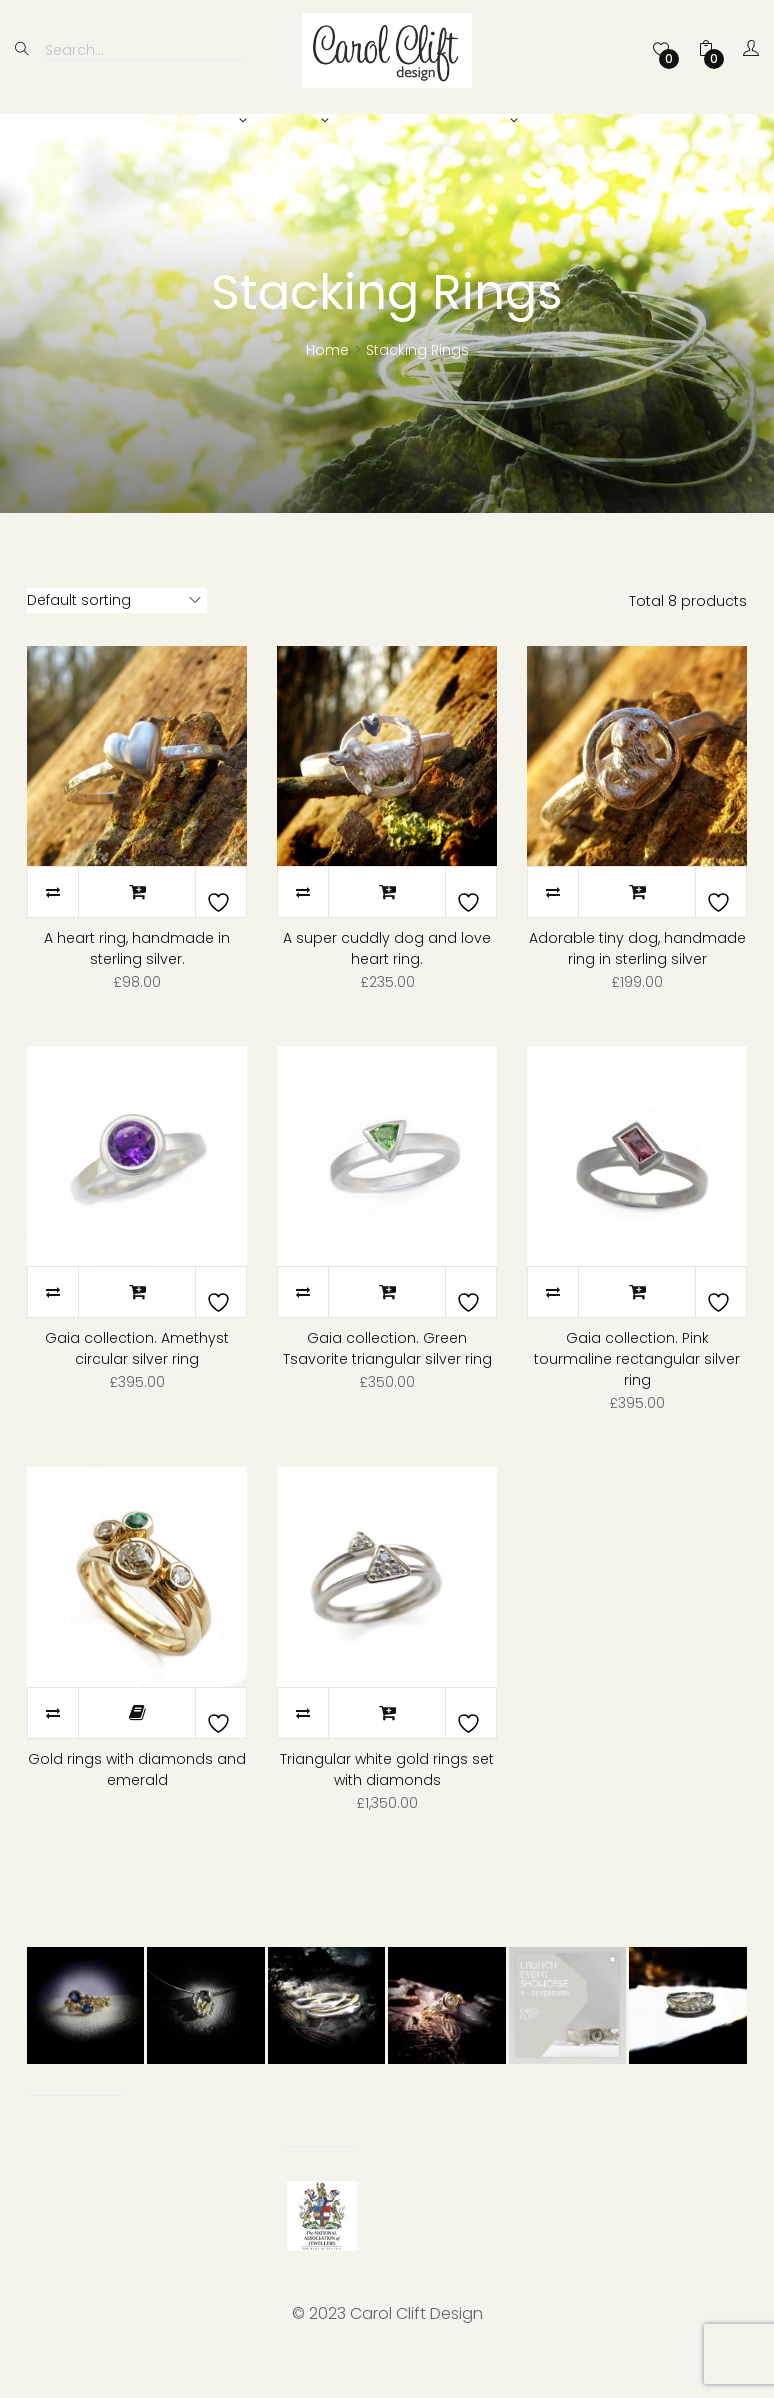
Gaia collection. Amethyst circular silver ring (137, 1384)
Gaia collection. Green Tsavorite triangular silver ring (387, 1384)
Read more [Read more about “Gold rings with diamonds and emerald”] (137, 1749)
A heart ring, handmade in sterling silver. (137, 984)
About (480, 121)
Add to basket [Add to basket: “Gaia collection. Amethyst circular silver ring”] (137, 1328)
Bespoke (386, 121)
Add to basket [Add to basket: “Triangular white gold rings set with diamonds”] (387, 1749)
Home (327, 386)
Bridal (293, 121)
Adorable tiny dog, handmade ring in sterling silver (637, 984)
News (562, 121)
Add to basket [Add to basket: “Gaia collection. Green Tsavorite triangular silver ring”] (387, 1328)
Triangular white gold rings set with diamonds (387, 1805)
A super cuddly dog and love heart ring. (387, 984)
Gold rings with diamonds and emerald (137, 1805)
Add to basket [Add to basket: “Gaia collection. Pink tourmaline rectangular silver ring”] (637, 1328)
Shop (212, 121)
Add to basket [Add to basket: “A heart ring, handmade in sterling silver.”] (137, 928)
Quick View (137, 792)
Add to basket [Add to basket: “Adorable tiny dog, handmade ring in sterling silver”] (637, 928)
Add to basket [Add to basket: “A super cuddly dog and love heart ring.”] (387, 928)
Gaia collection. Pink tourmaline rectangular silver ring (637, 1395)
